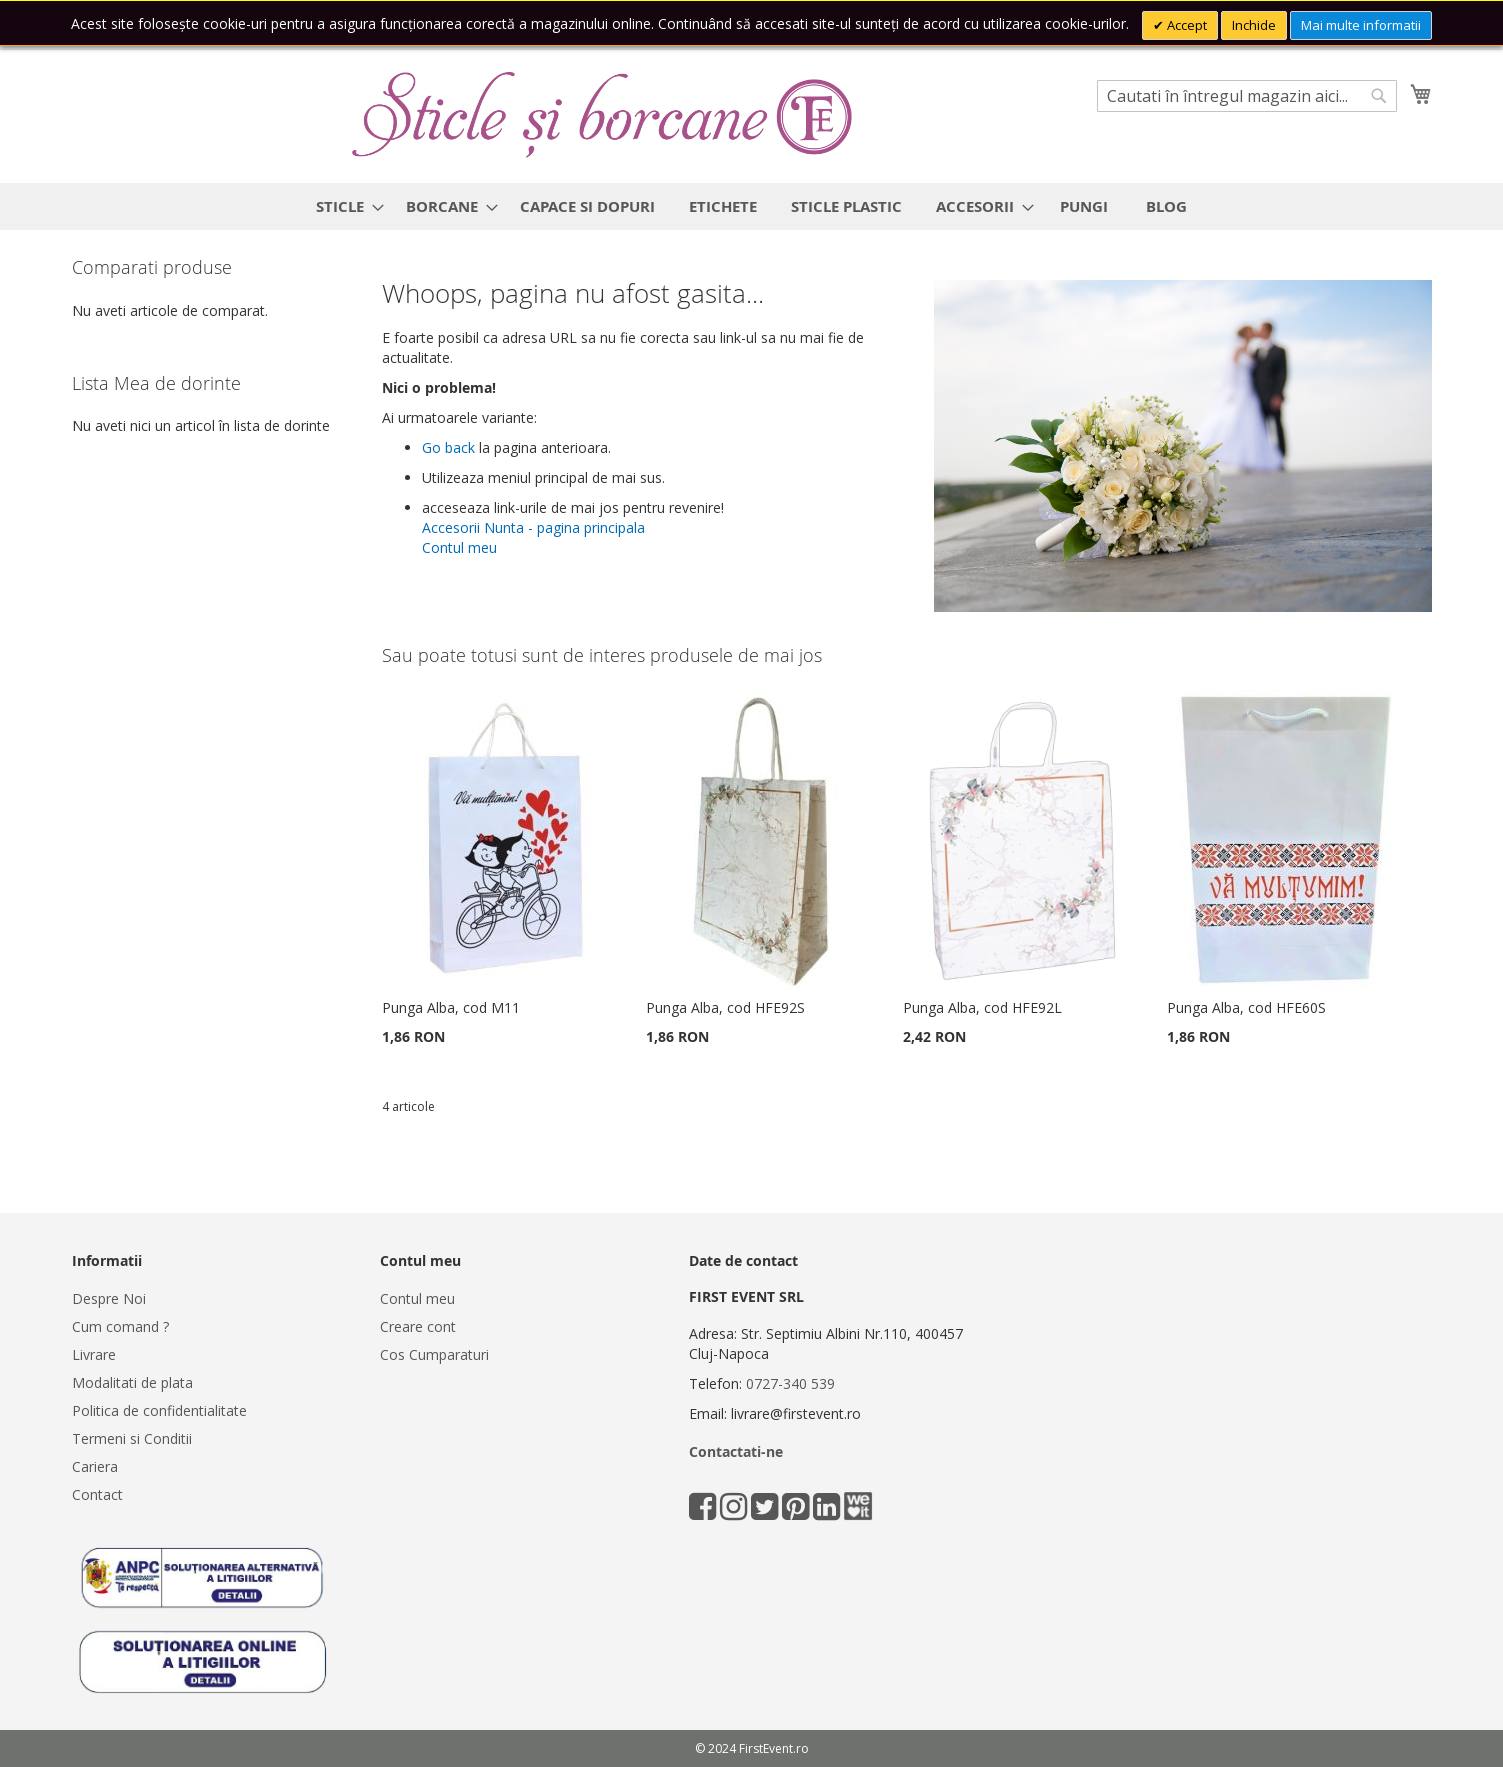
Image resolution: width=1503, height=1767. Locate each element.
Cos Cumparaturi (434, 1354)
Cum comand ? (120, 1326)
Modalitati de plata (132, 1382)
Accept (1185, 25)
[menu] (752, 206)
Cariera (95, 1466)
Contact (97, 1494)
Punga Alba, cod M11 (451, 1007)
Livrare (94, 1354)
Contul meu (459, 547)
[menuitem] (344, 206)
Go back (448, 447)
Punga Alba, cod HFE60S (1246, 1007)
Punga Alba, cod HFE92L (982, 1007)
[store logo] (602, 115)
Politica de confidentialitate (159, 1410)
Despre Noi (109, 1298)
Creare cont (418, 1326)
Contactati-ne (736, 1451)
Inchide (1254, 25)
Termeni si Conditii (132, 1438)
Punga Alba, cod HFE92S (725, 1007)
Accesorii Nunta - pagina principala (533, 527)
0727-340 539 (790, 1383)
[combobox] (1247, 96)
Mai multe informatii (1361, 25)
